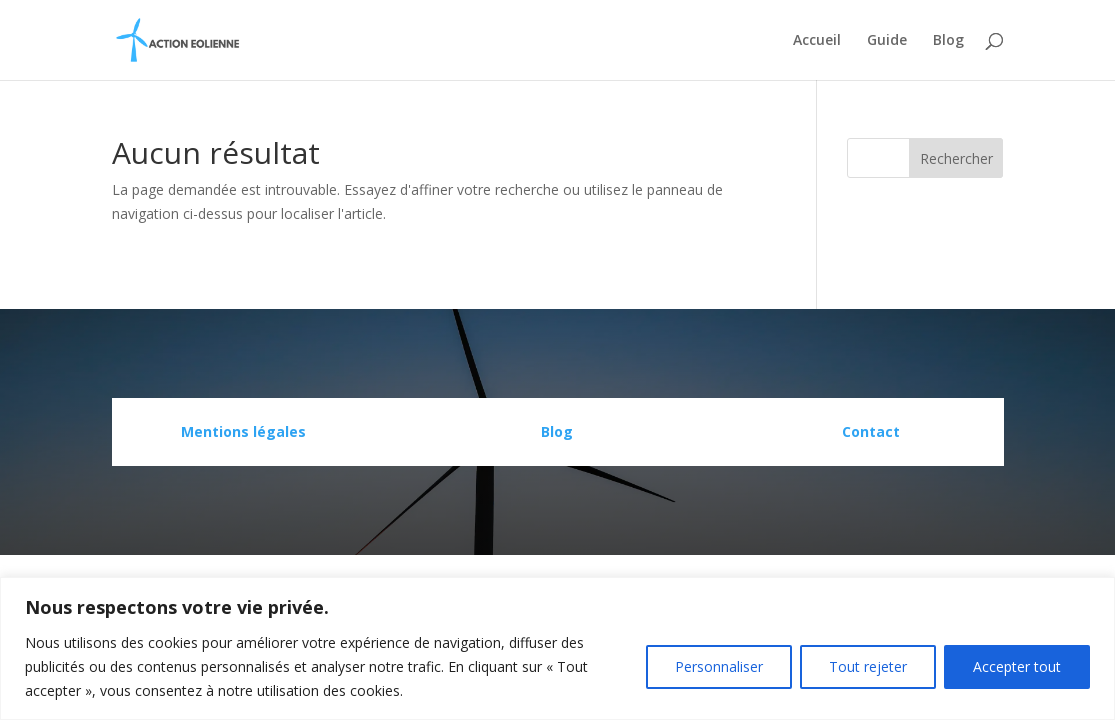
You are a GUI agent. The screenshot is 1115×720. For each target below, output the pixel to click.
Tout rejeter (868, 666)
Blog (948, 41)
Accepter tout (1017, 666)
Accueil (817, 41)
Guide (887, 41)
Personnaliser (719, 666)
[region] (557, 648)
